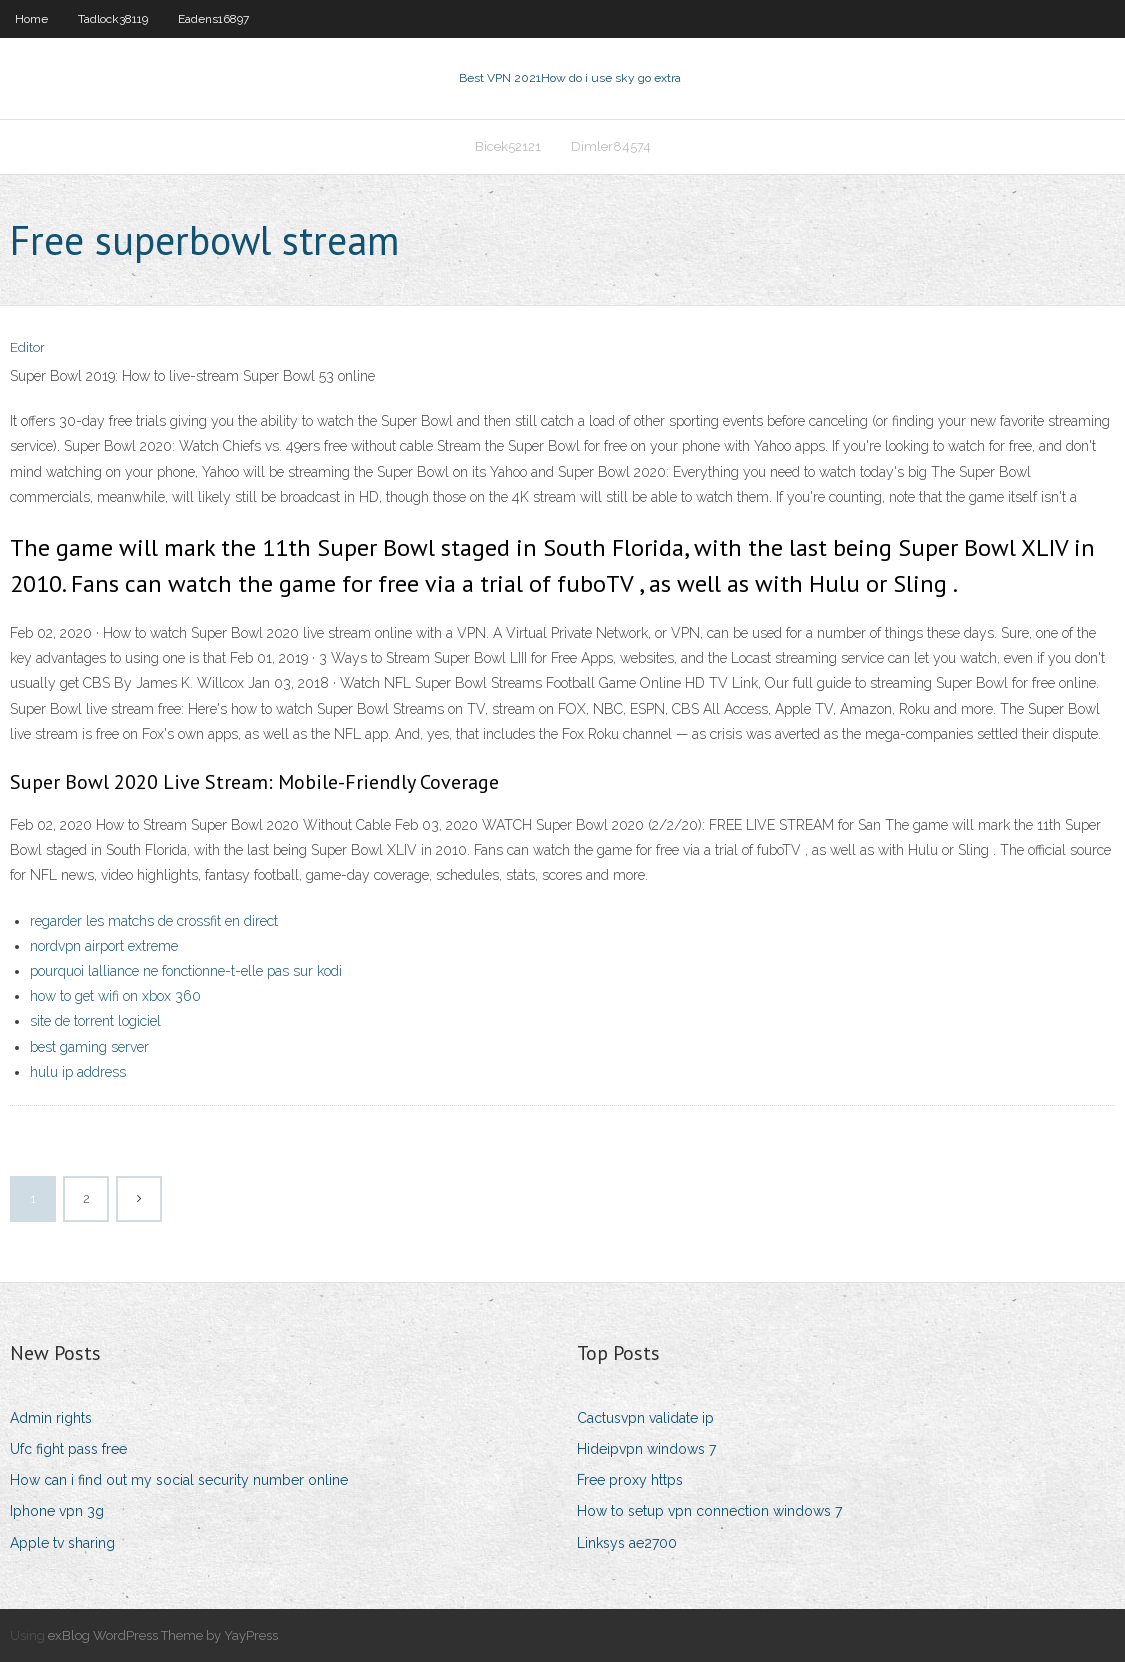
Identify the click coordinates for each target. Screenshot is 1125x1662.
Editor (27, 347)
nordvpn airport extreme (104, 946)
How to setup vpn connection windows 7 (709, 1511)
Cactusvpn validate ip (645, 1418)
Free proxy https (630, 1480)
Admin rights (51, 1418)
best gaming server (89, 1047)
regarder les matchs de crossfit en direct (154, 921)
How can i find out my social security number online (179, 1480)
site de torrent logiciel (95, 1021)
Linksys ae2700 (627, 1543)
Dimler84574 (611, 146)
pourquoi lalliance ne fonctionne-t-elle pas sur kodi (186, 971)
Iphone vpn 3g (57, 1511)
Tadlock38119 (113, 19)
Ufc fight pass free (68, 1449)
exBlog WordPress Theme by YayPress (163, 1635)
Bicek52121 (508, 146)
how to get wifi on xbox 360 (115, 996)
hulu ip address (78, 1072)
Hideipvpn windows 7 (646, 1449)
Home (31, 19)
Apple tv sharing (62, 1543)
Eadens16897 (213, 19)
